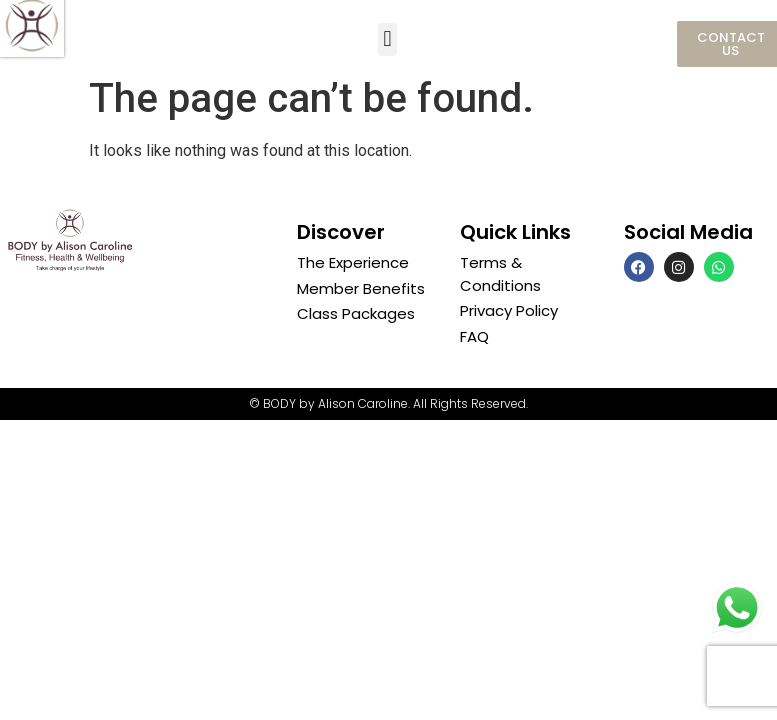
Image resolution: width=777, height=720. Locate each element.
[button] (387, 39)
